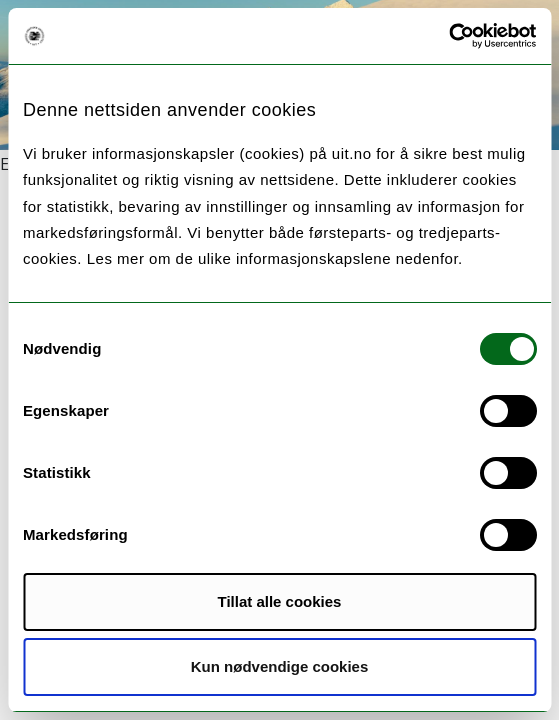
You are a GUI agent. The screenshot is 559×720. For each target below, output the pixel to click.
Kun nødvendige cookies (280, 666)
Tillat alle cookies (280, 601)
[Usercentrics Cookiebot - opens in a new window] (448, 36)
